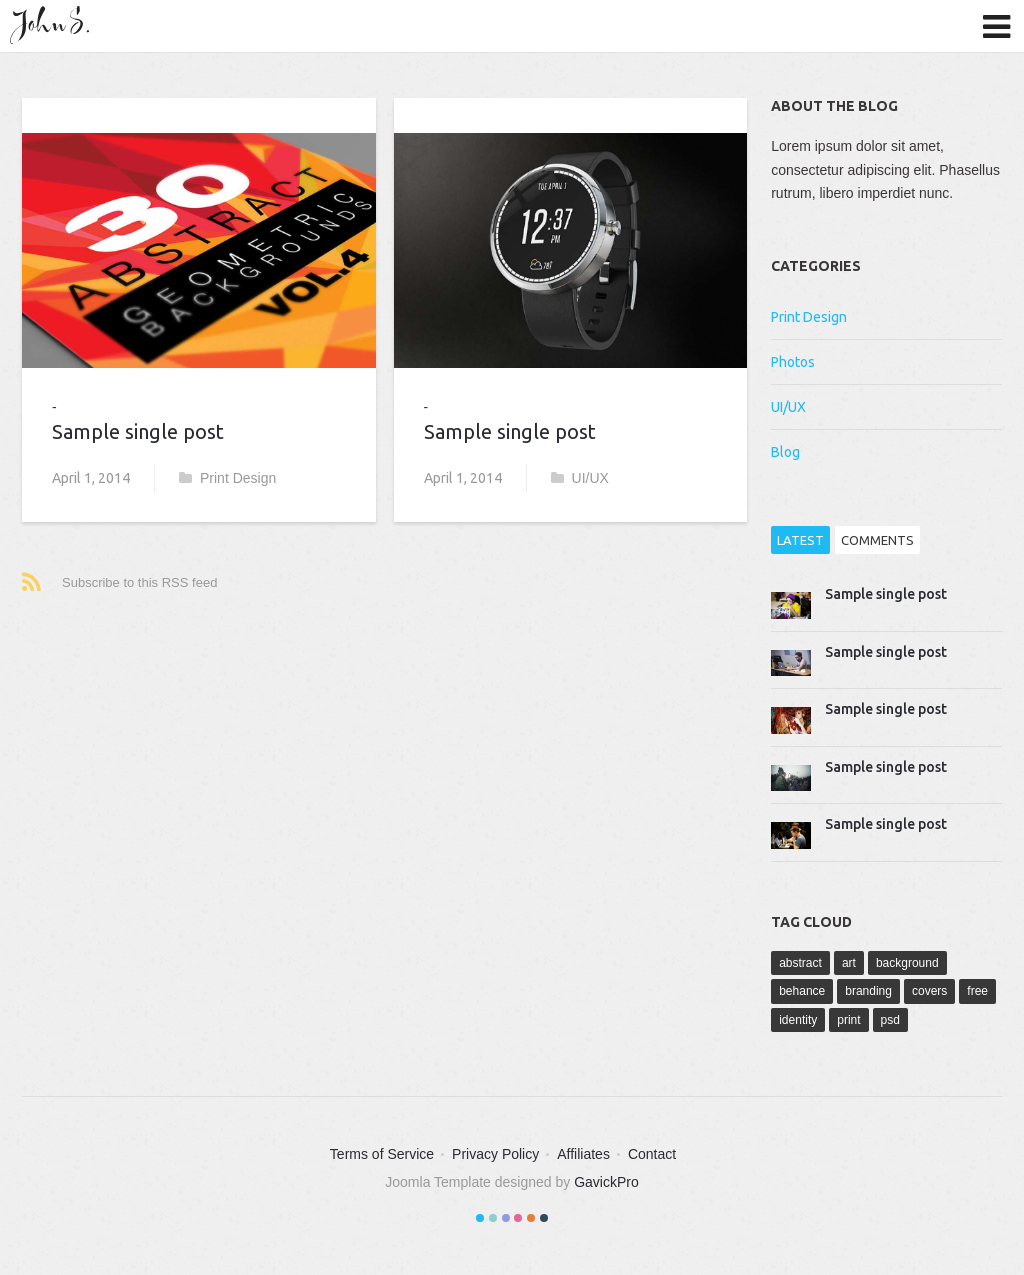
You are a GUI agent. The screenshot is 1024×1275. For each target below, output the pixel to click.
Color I (480, 1218)
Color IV (518, 1218)
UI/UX (580, 478)
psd (890, 1020)
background (907, 963)
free (977, 991)
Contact (652, 1154)
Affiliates (583, 1154)
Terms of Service (382, 1154)
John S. (55, 25)
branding (868, 991)
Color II (493, 1218)
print (848, 1020)
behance (802, 991)
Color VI (544, 1218)
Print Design (227, 478)
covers (929, 991)
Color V (531, 1218)
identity (798, 1020)
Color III (506, 1218)
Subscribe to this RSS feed (139, 582)
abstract (800, 963)
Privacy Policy (495, 1154)
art (849, 963)
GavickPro (606, 1182)
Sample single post (138, 431)
